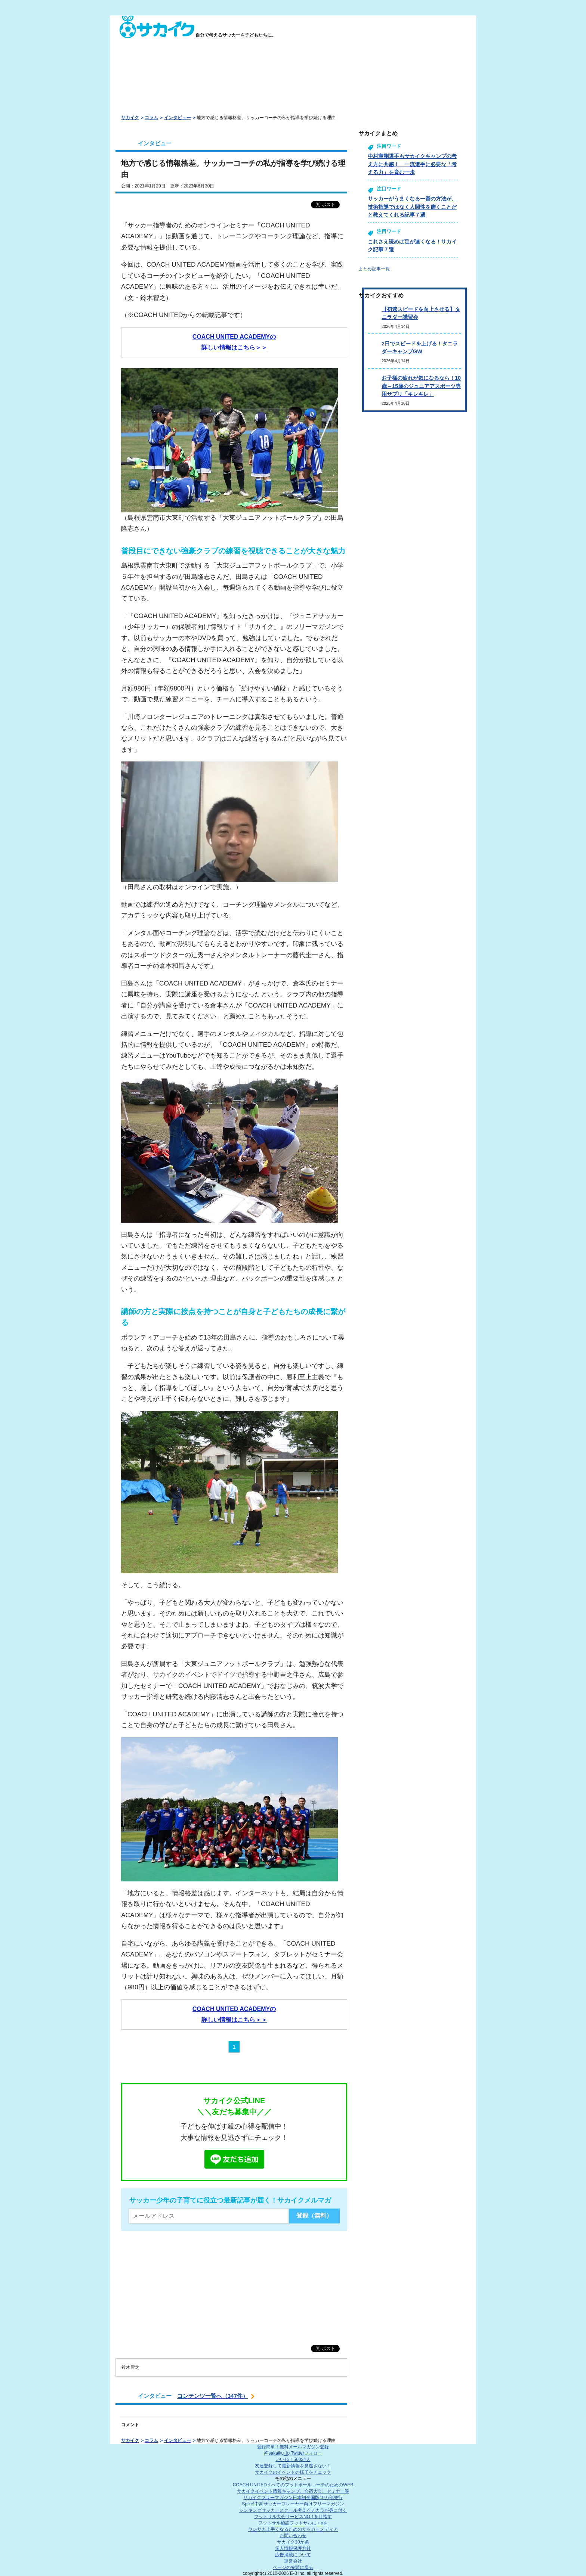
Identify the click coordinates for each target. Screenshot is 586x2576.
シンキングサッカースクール (293, 2510)
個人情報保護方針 (293, 2548)
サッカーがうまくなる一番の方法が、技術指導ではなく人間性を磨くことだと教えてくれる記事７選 (412, 207)
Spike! (293, 2504)
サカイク (130, 117)
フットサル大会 (293, 2516)
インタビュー (177, 117)
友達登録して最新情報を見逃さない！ (293, 2465)
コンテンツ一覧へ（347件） (212, 2396)
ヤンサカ (293, 2529)
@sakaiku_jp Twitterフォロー (293, 2453)
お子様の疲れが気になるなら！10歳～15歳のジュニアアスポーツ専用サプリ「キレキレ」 (421, 386)
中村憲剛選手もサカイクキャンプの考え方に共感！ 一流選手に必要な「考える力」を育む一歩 (412, 164)
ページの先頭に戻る (293, 2567)
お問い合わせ (293, 2535)
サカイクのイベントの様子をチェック (293, 2472)
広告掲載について (293, 2554)
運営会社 (293, 2561)
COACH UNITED (293, 2484)
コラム (151, 117)
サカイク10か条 (293, 2542)
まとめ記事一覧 (374, 268)
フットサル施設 (293, 2523)
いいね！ (292, 2459)
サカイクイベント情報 (293, 2491)
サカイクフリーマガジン (292, 2497)
